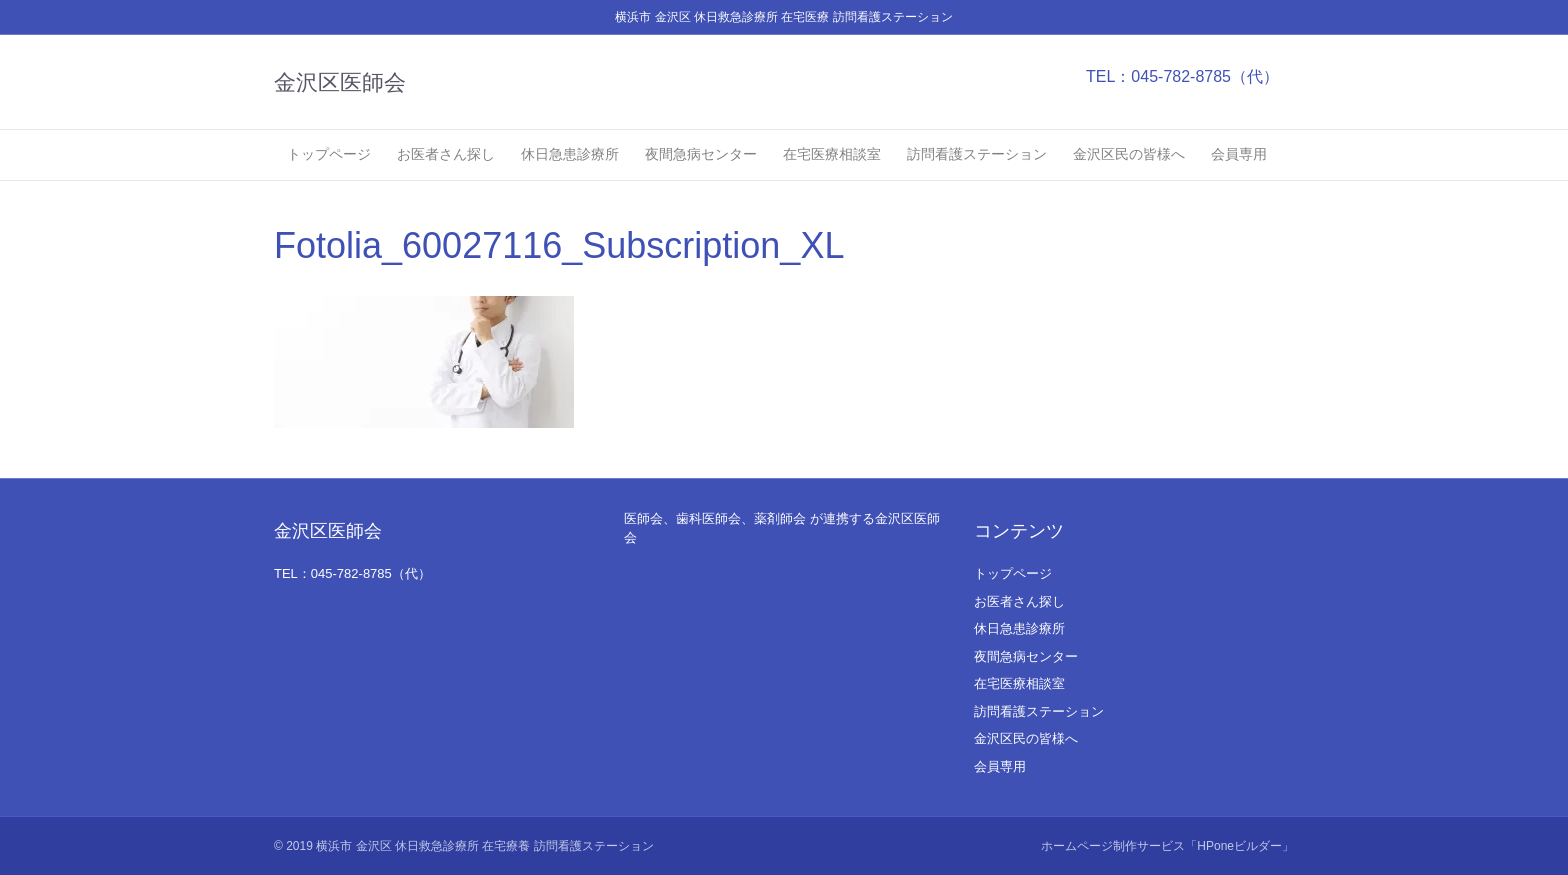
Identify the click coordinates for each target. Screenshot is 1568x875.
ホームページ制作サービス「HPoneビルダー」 (1167, 846)
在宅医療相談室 (832, 154)
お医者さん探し (446, 154)
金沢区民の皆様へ (1129, 154)
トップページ (329, 154)
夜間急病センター (701, 154)
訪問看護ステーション (977, 154)
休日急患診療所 (570, 154)
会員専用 (1239, 154)
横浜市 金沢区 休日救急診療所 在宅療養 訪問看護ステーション (484, 846)
